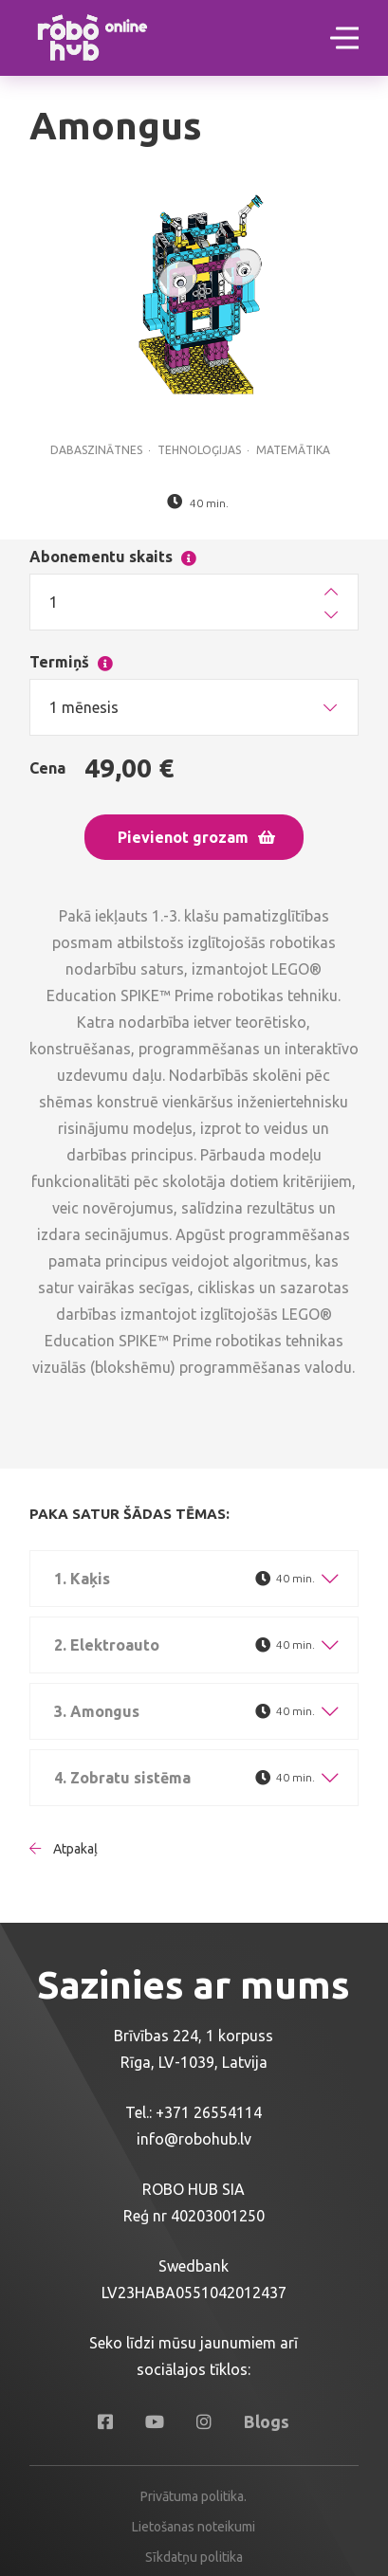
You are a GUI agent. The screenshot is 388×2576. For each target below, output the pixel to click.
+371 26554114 (209, 2112)
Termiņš (104, 658)
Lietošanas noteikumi (193, 2526)
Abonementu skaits (150, 552)
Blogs (266, 2421)
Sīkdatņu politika (194, 2557)
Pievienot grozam (196, 837)
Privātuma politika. (193, 2496)
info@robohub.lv (194, 2138)
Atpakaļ (63, 1848)
